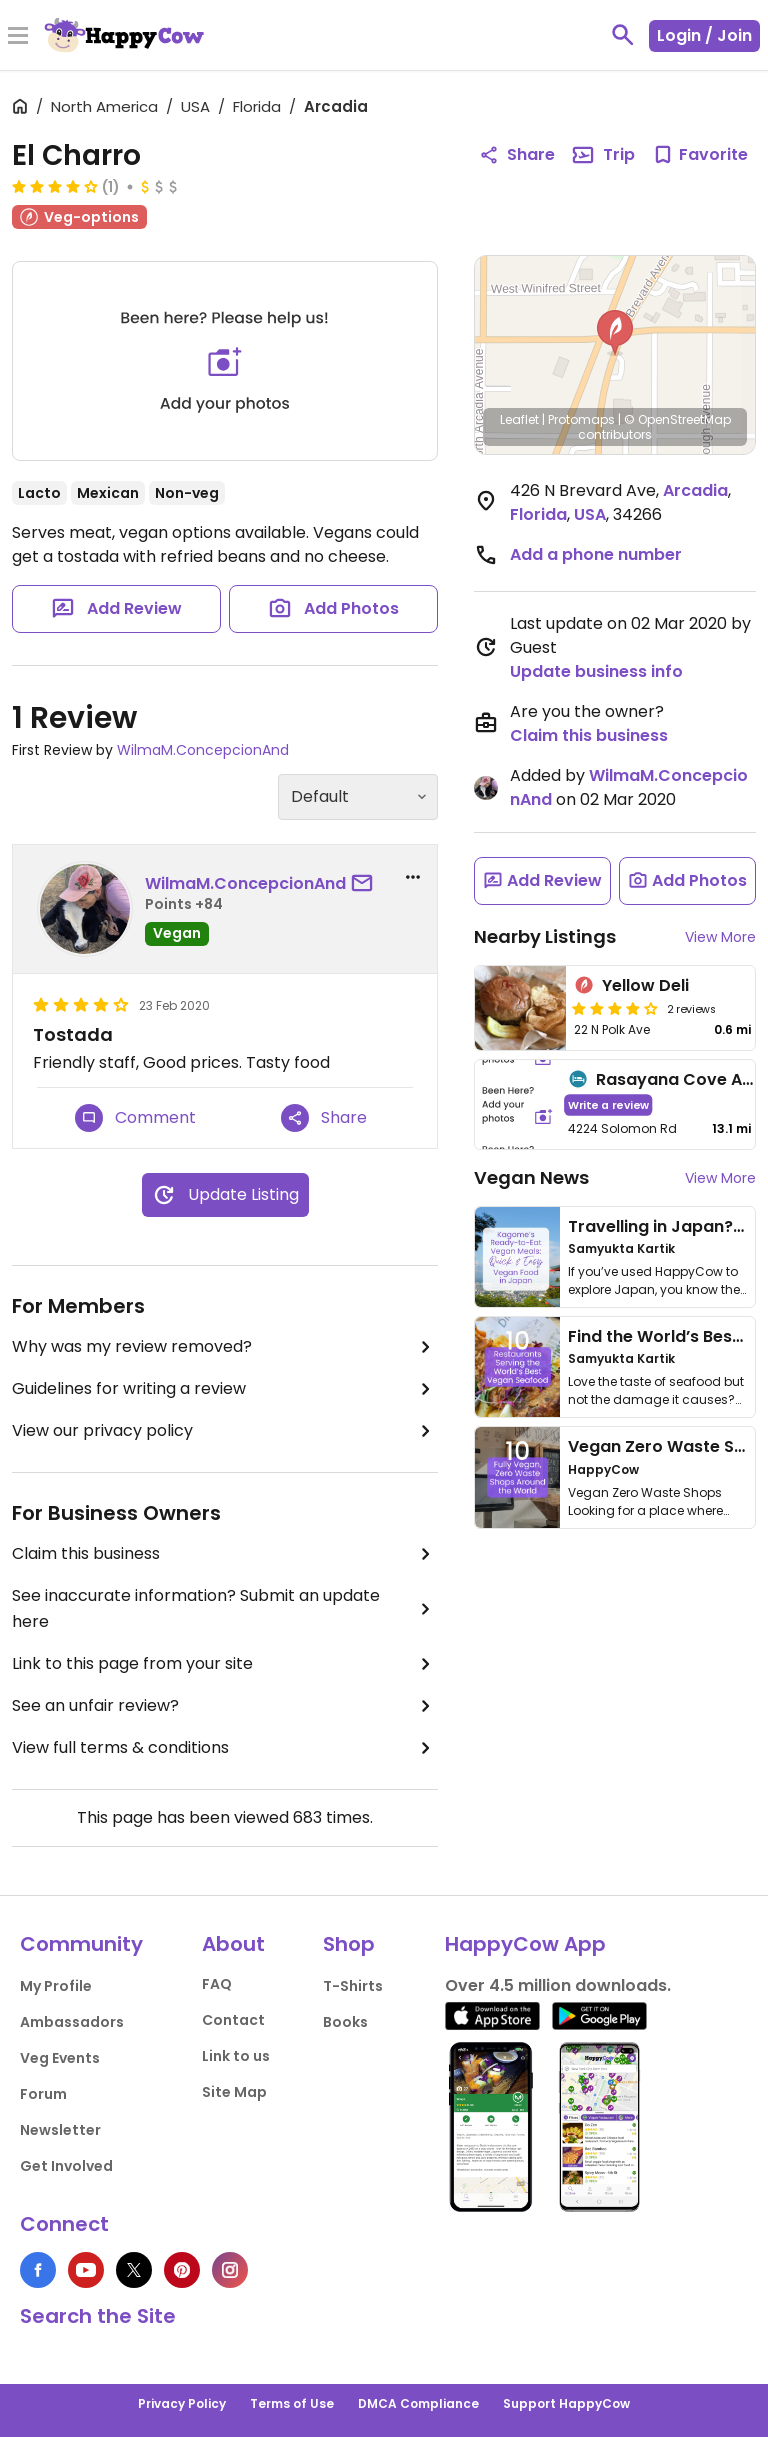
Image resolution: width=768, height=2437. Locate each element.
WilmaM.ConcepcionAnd (203, 750)
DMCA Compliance (418, 2403)
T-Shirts (353, 1986)
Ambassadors (72, 2022)
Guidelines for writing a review (225, 1389)
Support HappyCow (566, 2403)
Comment (135, 1118)
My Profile (56, 1986)
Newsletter (60, 2130)
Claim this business (225, 1554)
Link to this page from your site (225, 1664)
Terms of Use (292, 2403)
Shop (349, 1944)
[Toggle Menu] (18, 37)
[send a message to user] (366, 884)
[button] (615, 333)
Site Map (234, 2092)
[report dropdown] (413, 877)
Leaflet (519, 419)
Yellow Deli (645, 985)
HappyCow (603, 1469)
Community (81, 1944)
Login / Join (704, 35)
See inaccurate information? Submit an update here (225, 1608)
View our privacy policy (225, 1431)
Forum (43, 2094)
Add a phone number (596, 554)
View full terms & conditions (225, 1748)
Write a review (608, 1104)
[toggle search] (623, 35)
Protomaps (581, 419)
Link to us (236, 2056)
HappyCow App (525, 1944)
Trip (603, 155)
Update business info (596, 671)
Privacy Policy (182, 2403)
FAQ (217, 1984)
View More (720, 937)
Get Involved (66, 2166)
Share (324, 1118)
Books (345, 2022)
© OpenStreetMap (677, 419)
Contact (233, 2020)
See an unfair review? (225, 1706)
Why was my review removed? (225, 1347)
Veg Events (60, 2058)
